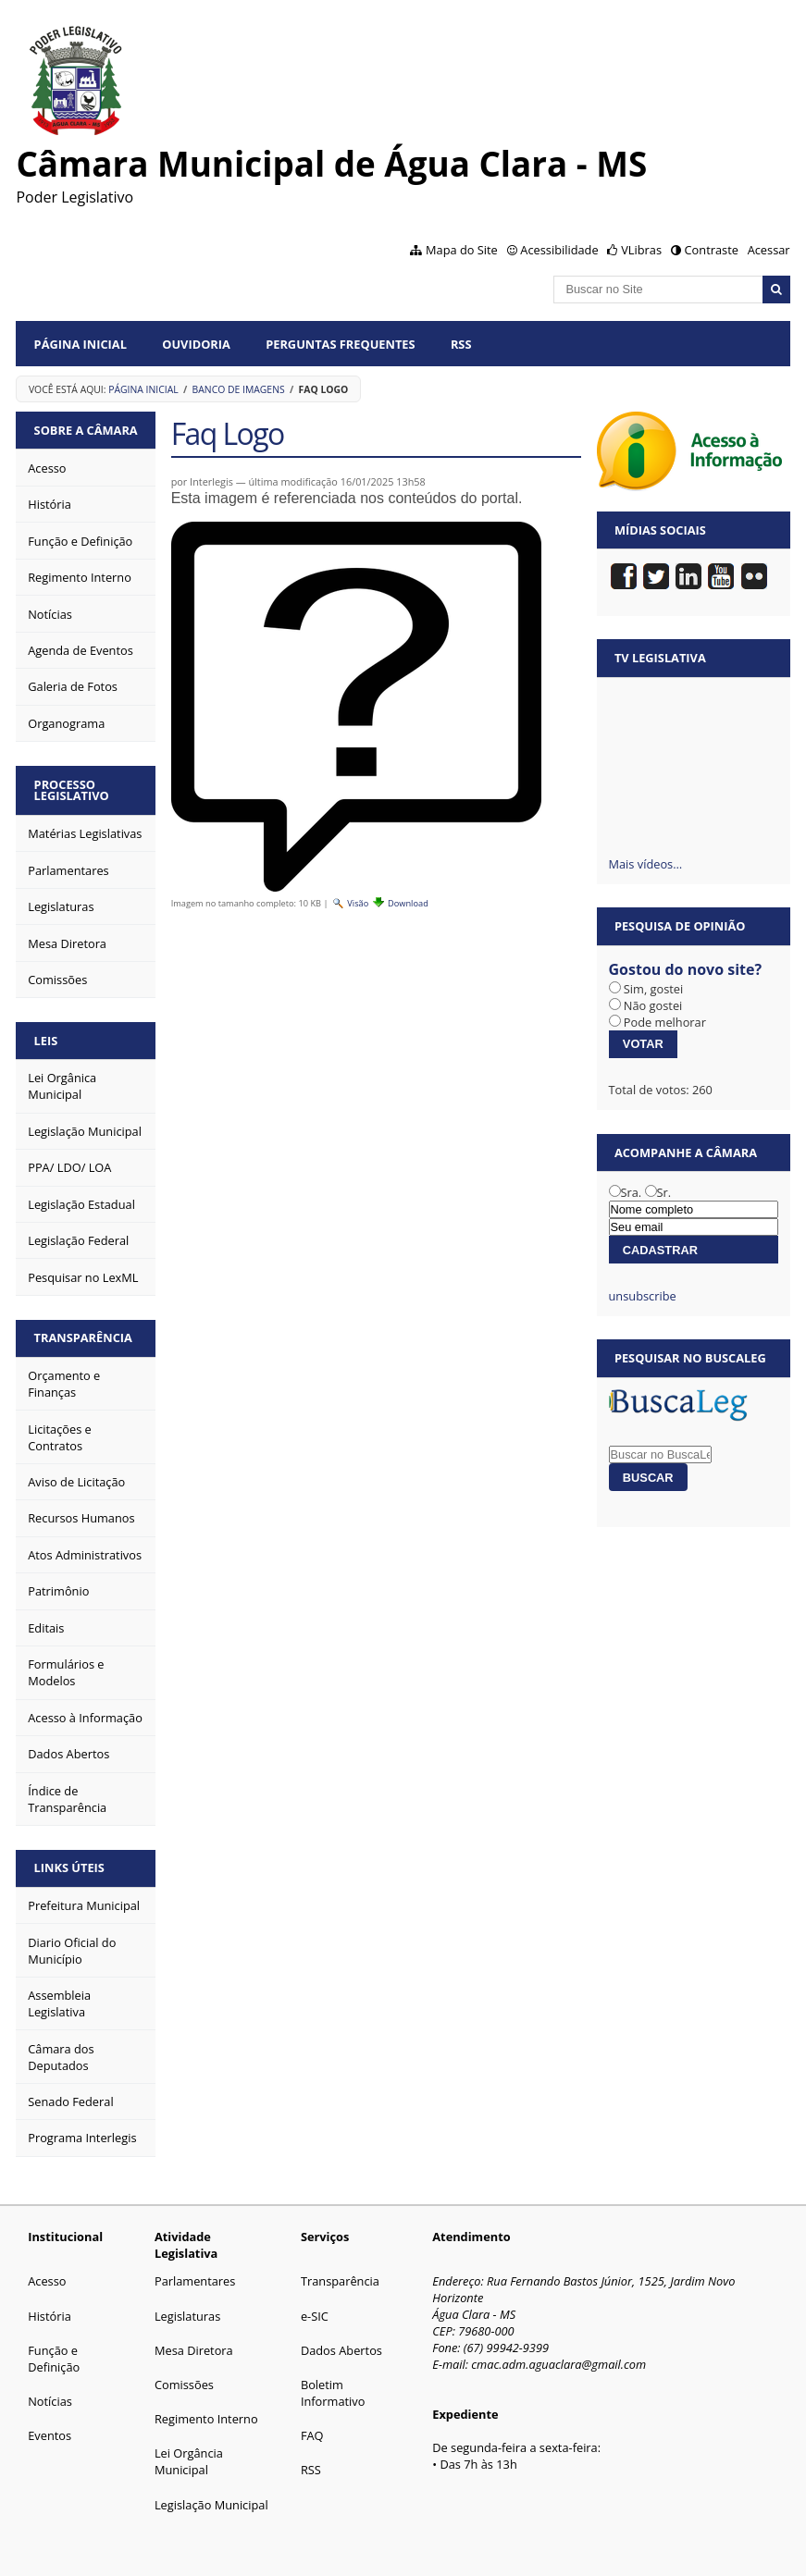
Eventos (49, 2435)
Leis (46, 1040)
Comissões (184, 2384)
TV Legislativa (660, 657)
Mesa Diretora (194, 2350)
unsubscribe (642, 1296)
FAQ (312, 2435)
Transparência (83, 1337)
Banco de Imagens (238, 389)
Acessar (769, 249)
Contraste (711, 249)
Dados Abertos (341, 2350)
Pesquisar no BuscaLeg (690, 1358)
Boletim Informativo (333, 2393)
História (49, 2316)
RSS (461, 344)
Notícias (50, 2401)
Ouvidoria (196, 344)
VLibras (641, 249)
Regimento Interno (206, 2418)
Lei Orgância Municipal (189, 2461)
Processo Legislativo (71, 790)
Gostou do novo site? (686, 969)
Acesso (47, 2281)
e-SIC (315, 2316)
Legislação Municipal (211, 2504)
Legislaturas (187, 2316)
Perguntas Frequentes (340, 344)
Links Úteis (69, 1867)
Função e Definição (54, 2358)
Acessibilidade (559, 249)
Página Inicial (80, 344)
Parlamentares (195, 2281)
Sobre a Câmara (86, 430)
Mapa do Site (462, 249)
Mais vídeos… (646, 864)
